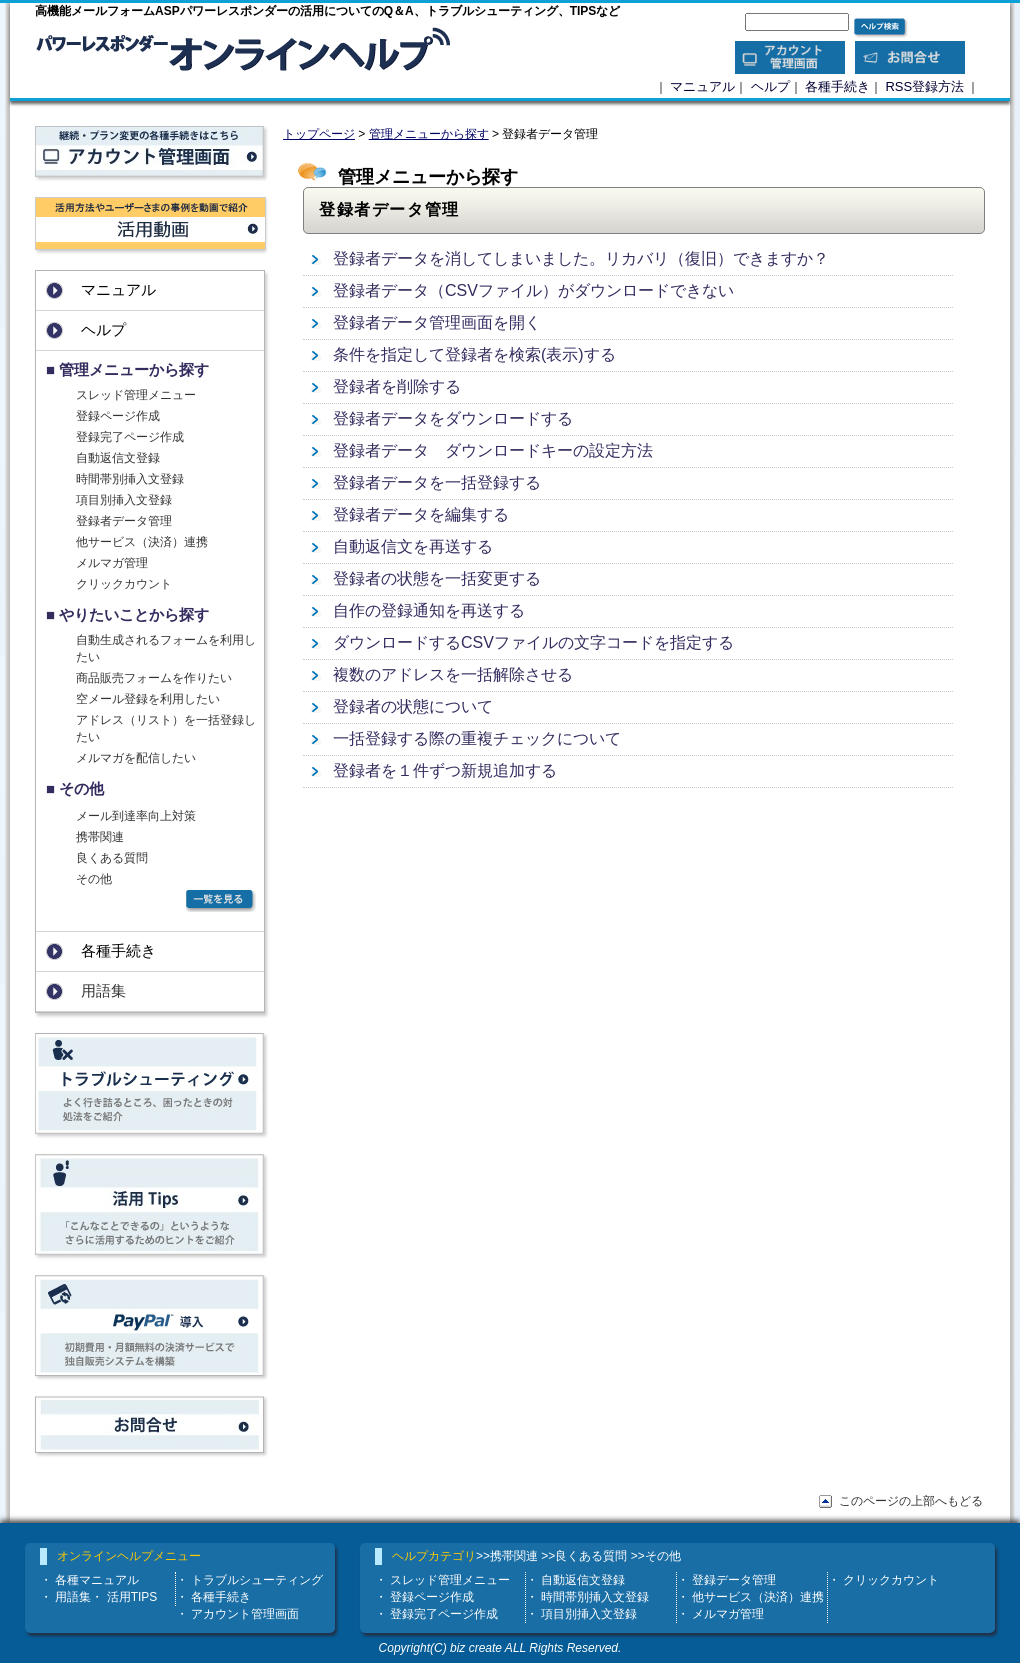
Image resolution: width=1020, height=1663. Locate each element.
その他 (94, 879)
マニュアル (702, 86)
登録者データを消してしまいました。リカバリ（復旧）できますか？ (581, 258)
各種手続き (837, 86)
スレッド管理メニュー (136, 395)
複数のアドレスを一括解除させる (453, 674)
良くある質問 (112, 858)
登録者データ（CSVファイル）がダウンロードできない (533, 290)
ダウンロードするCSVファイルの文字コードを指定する (533, 642)
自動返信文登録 (118, 458)
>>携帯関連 (507, 1556)
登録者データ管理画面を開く (437, 322)
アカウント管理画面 (245, 1614)
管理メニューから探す (429, 134)
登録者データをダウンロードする (453, 418)
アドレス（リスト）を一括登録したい (166, 728)
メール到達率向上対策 (136, 816)
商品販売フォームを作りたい (154, 678)
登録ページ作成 (118, 416)
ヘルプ (770, 86)
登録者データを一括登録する (437, 482)
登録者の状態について (413, 706)
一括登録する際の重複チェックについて (477, 738)
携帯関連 (100, 837)
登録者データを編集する (421, 514)
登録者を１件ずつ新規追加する (445, 770)
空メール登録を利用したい (148, 699)
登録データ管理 (734, 1580)
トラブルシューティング (257, 1580)
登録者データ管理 (124, 521)
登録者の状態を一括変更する (437, 578)
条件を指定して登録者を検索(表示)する (474, 354)
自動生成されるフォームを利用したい (166, 648)
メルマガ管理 (112, 563)
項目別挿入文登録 (124, 500)
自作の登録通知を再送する (429, 610)
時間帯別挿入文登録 (130, 479)
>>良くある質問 (584, 1556)
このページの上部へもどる (911, 1501)
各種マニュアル (97, 1580)
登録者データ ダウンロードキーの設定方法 (493, 450)
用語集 (73, 1597)
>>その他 (656, 1556)
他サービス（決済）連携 (142, 542)
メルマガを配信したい (136, 758)
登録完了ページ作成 (130, 437)
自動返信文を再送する (413, 546)
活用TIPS (132, 1597)
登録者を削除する (397, 386)
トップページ (319, 134)
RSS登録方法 (924, 86)
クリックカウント (124, 584)
